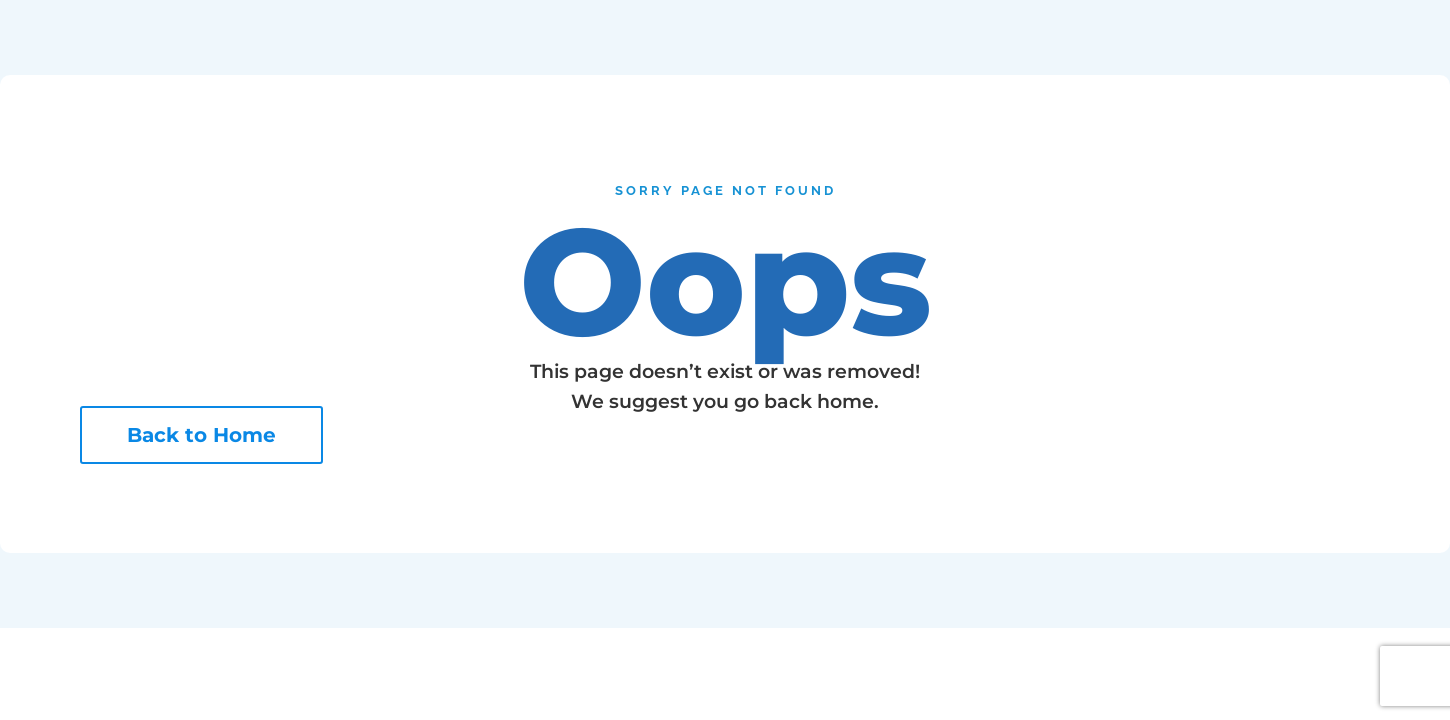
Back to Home (201, 435)
